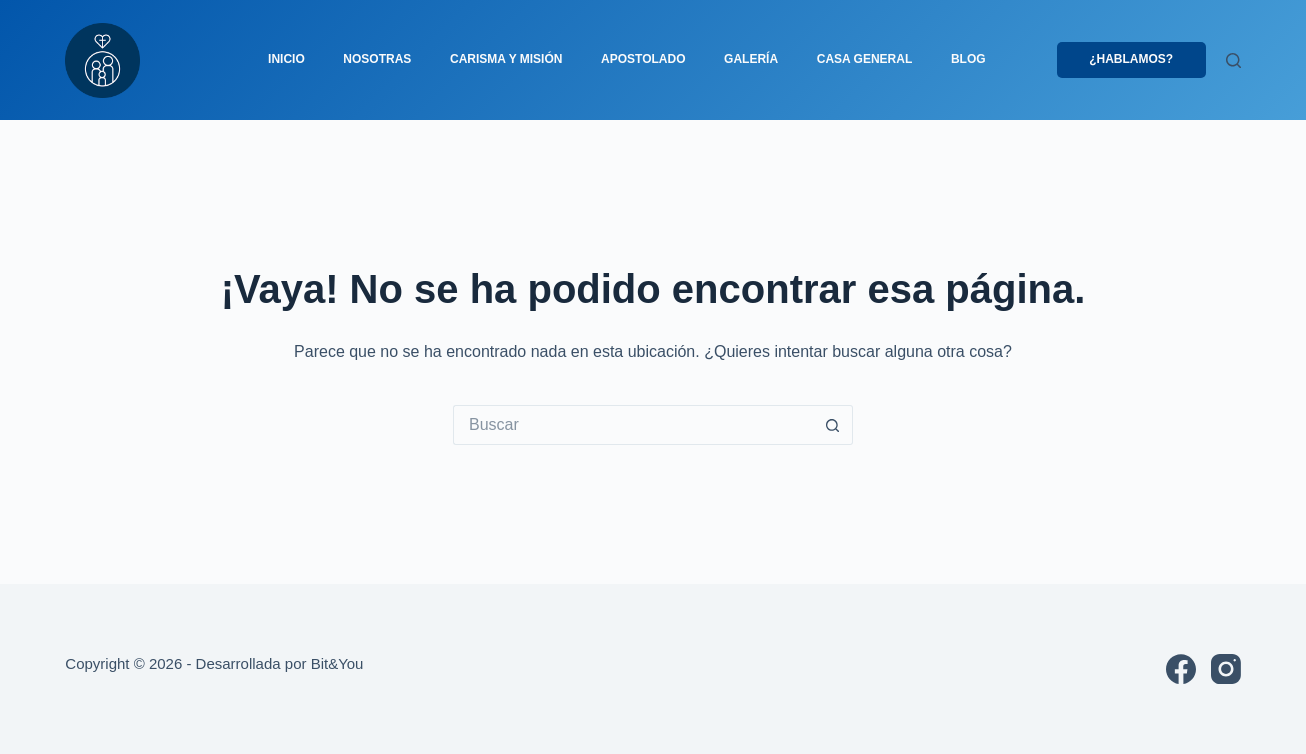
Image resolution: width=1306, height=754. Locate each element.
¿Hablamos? (1131, 59)
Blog (968, 59)
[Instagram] (1226, 669)
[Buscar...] (633, 425)
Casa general (865, 59)
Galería (751, 59)
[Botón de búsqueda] (833, 425)
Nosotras (377, 59)
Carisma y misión (506, 59)
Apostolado (643, 59)
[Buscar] (1233, 60)
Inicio (286, 59)
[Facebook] (1181, 669)
